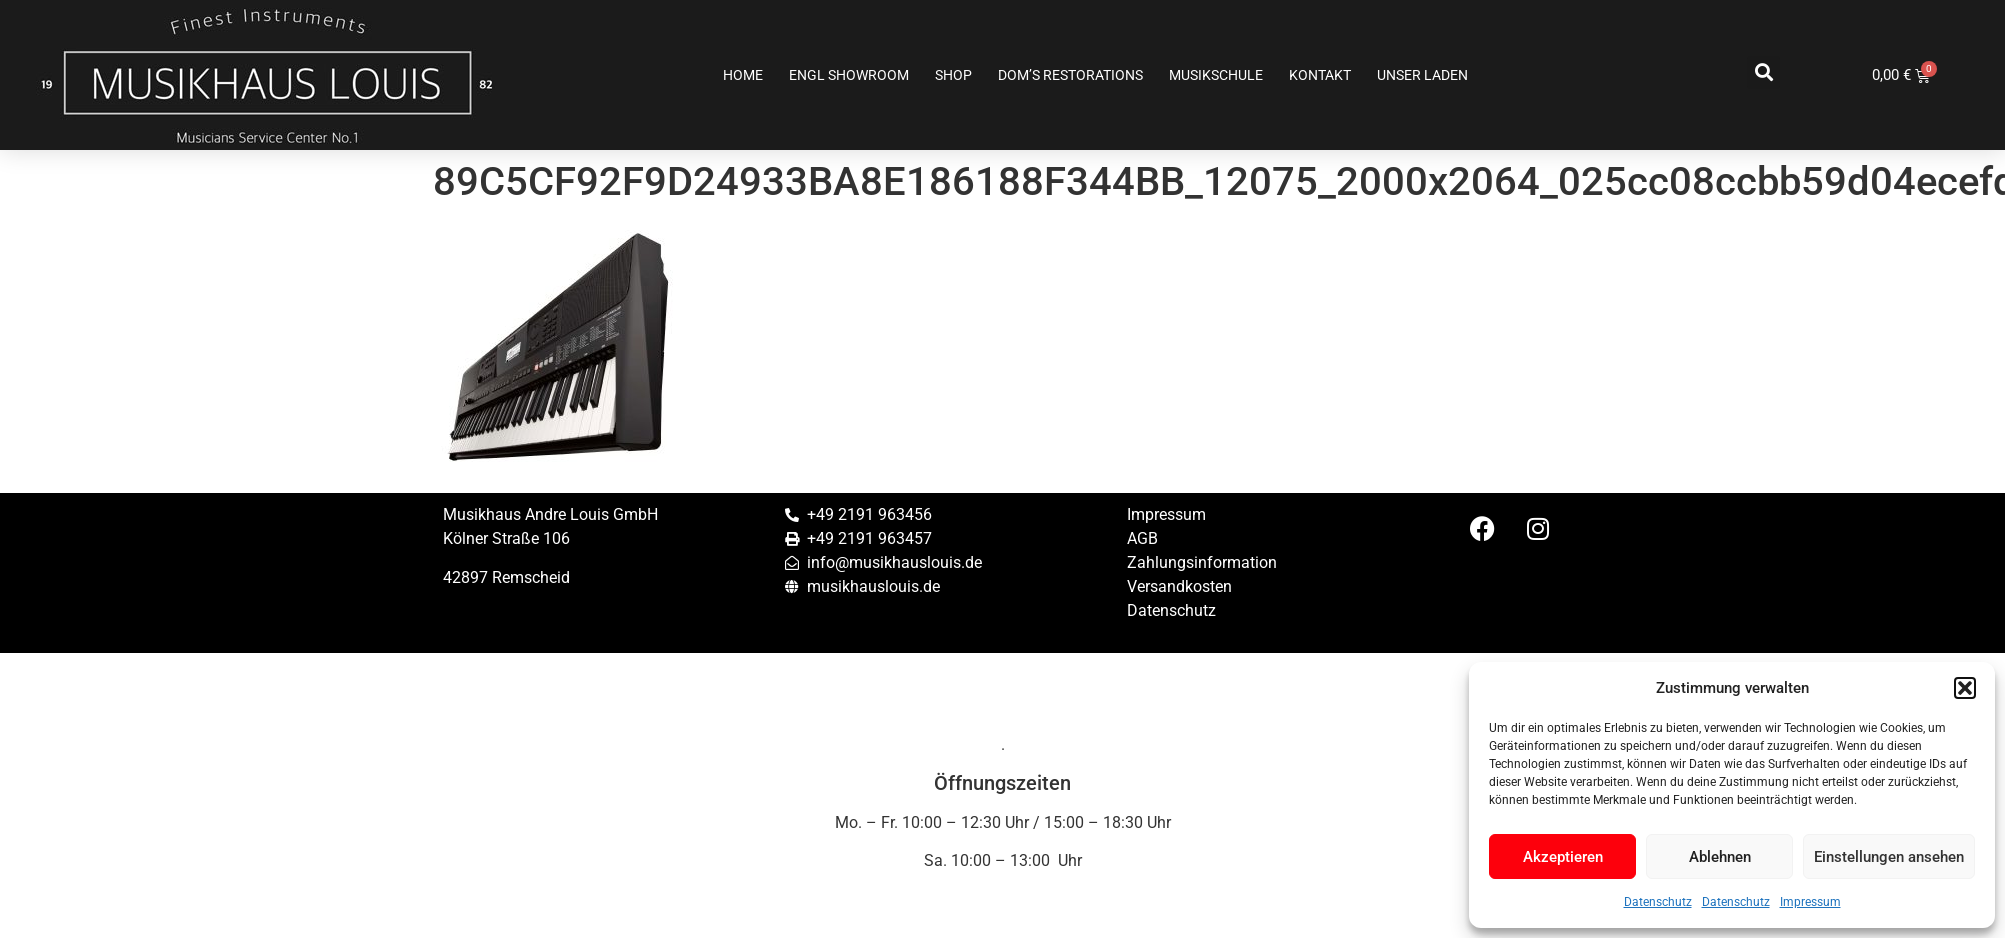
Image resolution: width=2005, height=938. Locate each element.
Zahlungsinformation (1202, 562)
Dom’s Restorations (1070, 75)
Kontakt (1320, 75)
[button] (1965, 688)
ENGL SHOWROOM (849, 75)
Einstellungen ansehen (1889, 857)
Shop (953, 75)
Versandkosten (1179, 586)
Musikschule (1216, 75)
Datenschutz (1658, 902)
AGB (1142, 538)
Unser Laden (1422, 75)
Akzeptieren (1563, 857)
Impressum (1810, 902)
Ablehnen (1720, 857)
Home (743, 75)
